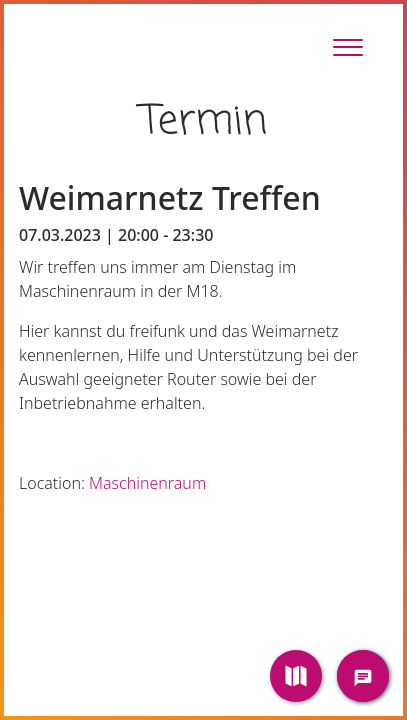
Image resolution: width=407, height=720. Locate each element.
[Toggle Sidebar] (348, 47)
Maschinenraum (147, 483)
